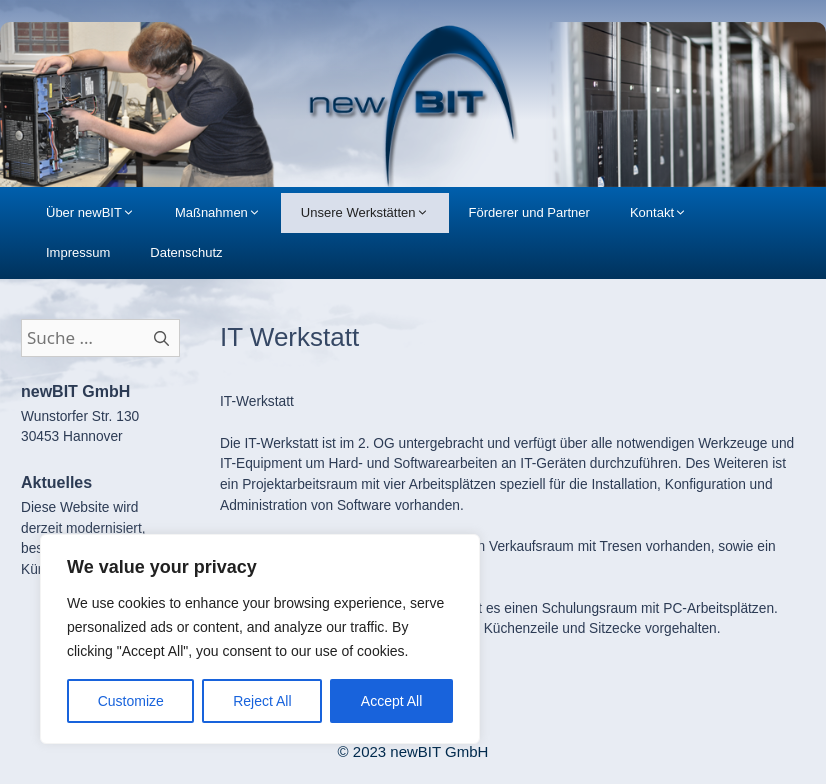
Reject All (262, 701)
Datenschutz (186, 252)
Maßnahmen (228, 213)
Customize (131, 701)
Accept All (391, 701)
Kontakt (668, 213)
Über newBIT (100, 213)
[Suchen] (162, 338)
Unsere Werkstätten (375, 213)
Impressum (78, 252)
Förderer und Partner (529, 212)
